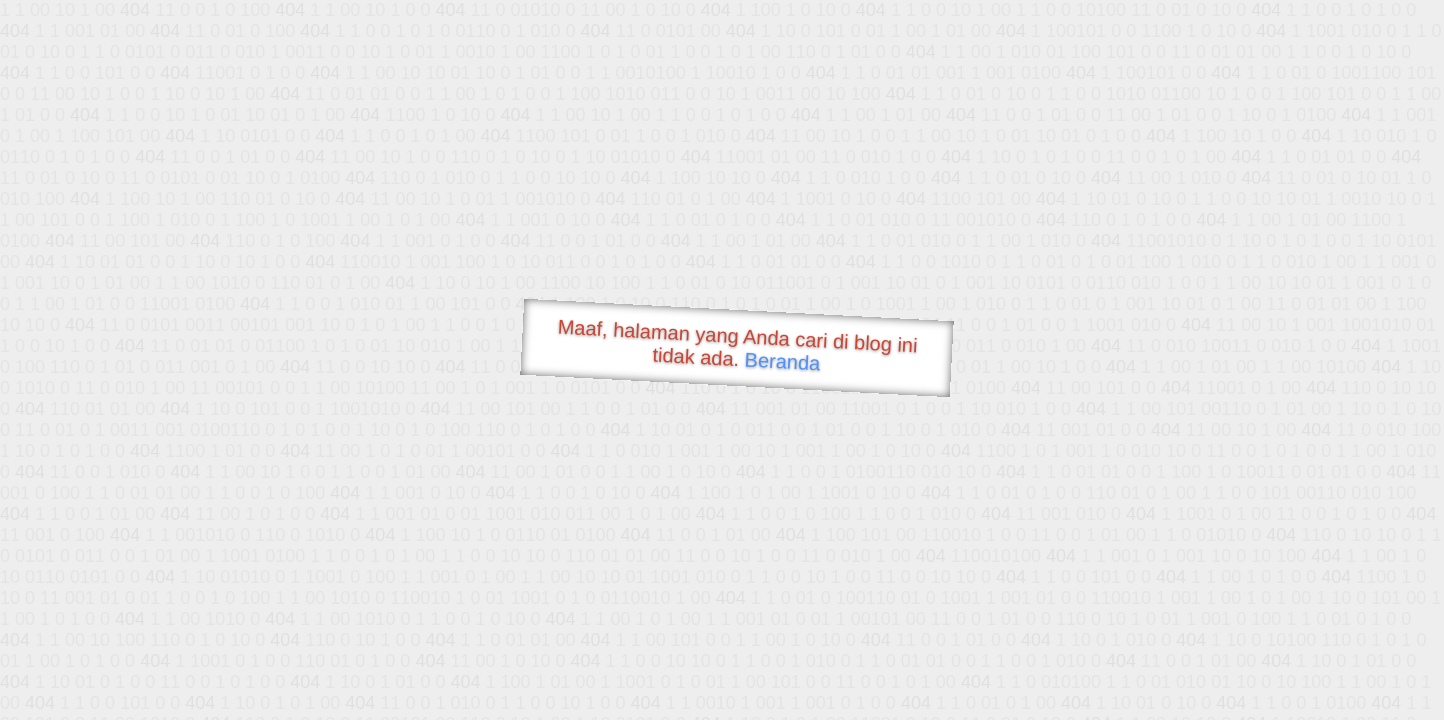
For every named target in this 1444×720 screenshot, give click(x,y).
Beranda (782, 361)
